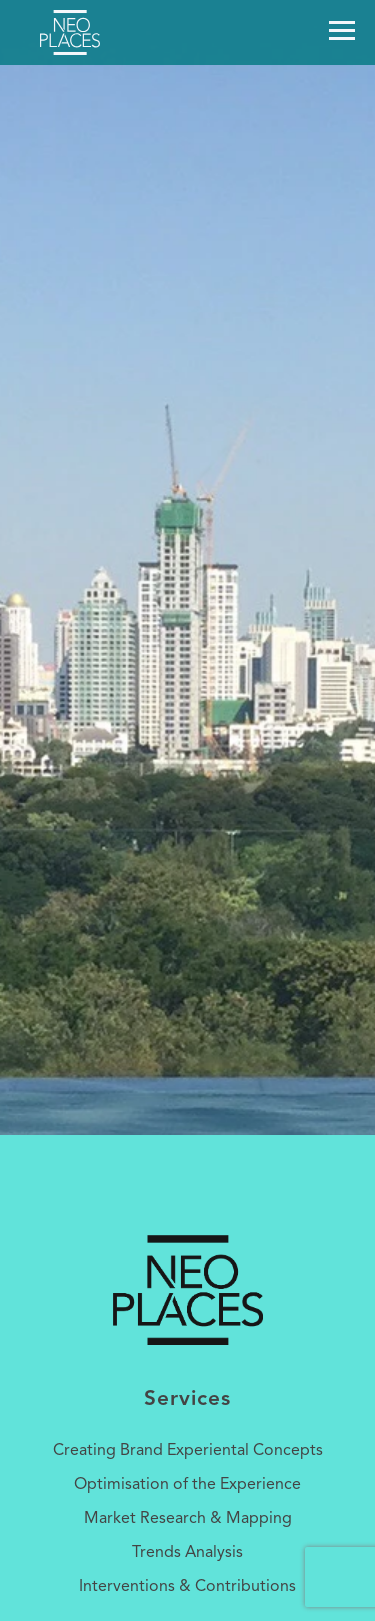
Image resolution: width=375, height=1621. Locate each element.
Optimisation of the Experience (187, 1485)
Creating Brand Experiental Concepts (188, 1451)
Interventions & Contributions (187, 1587)
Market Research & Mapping (188, 1519)
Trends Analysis (187, 1553)
